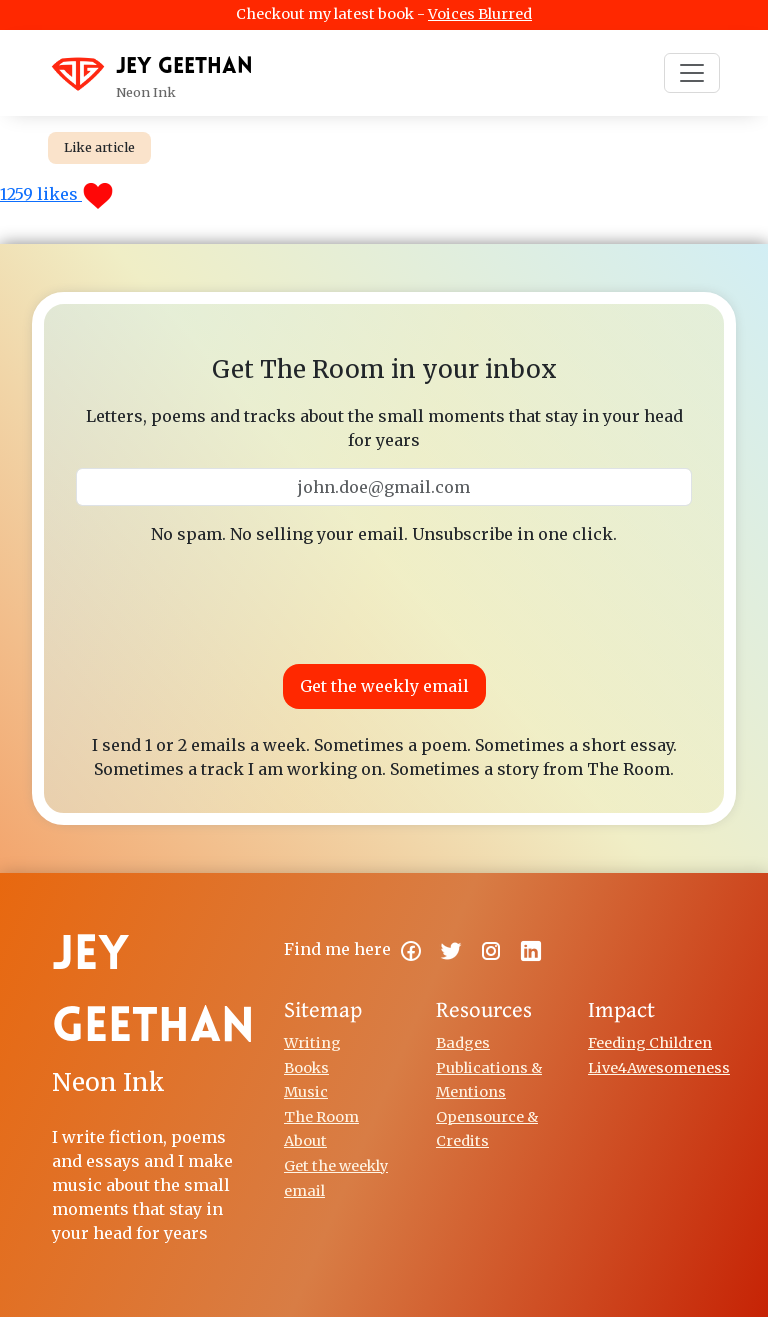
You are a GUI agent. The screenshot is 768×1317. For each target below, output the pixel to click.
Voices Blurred (480, 14)
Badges (463, 1043)
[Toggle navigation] (692, 73)
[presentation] (384, 601)
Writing (312, 1043)
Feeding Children (650, 1043)
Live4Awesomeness (659, 1068)
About (305, 1141)
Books (306, 1068)
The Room (321, 1117)
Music (306, 1092)
